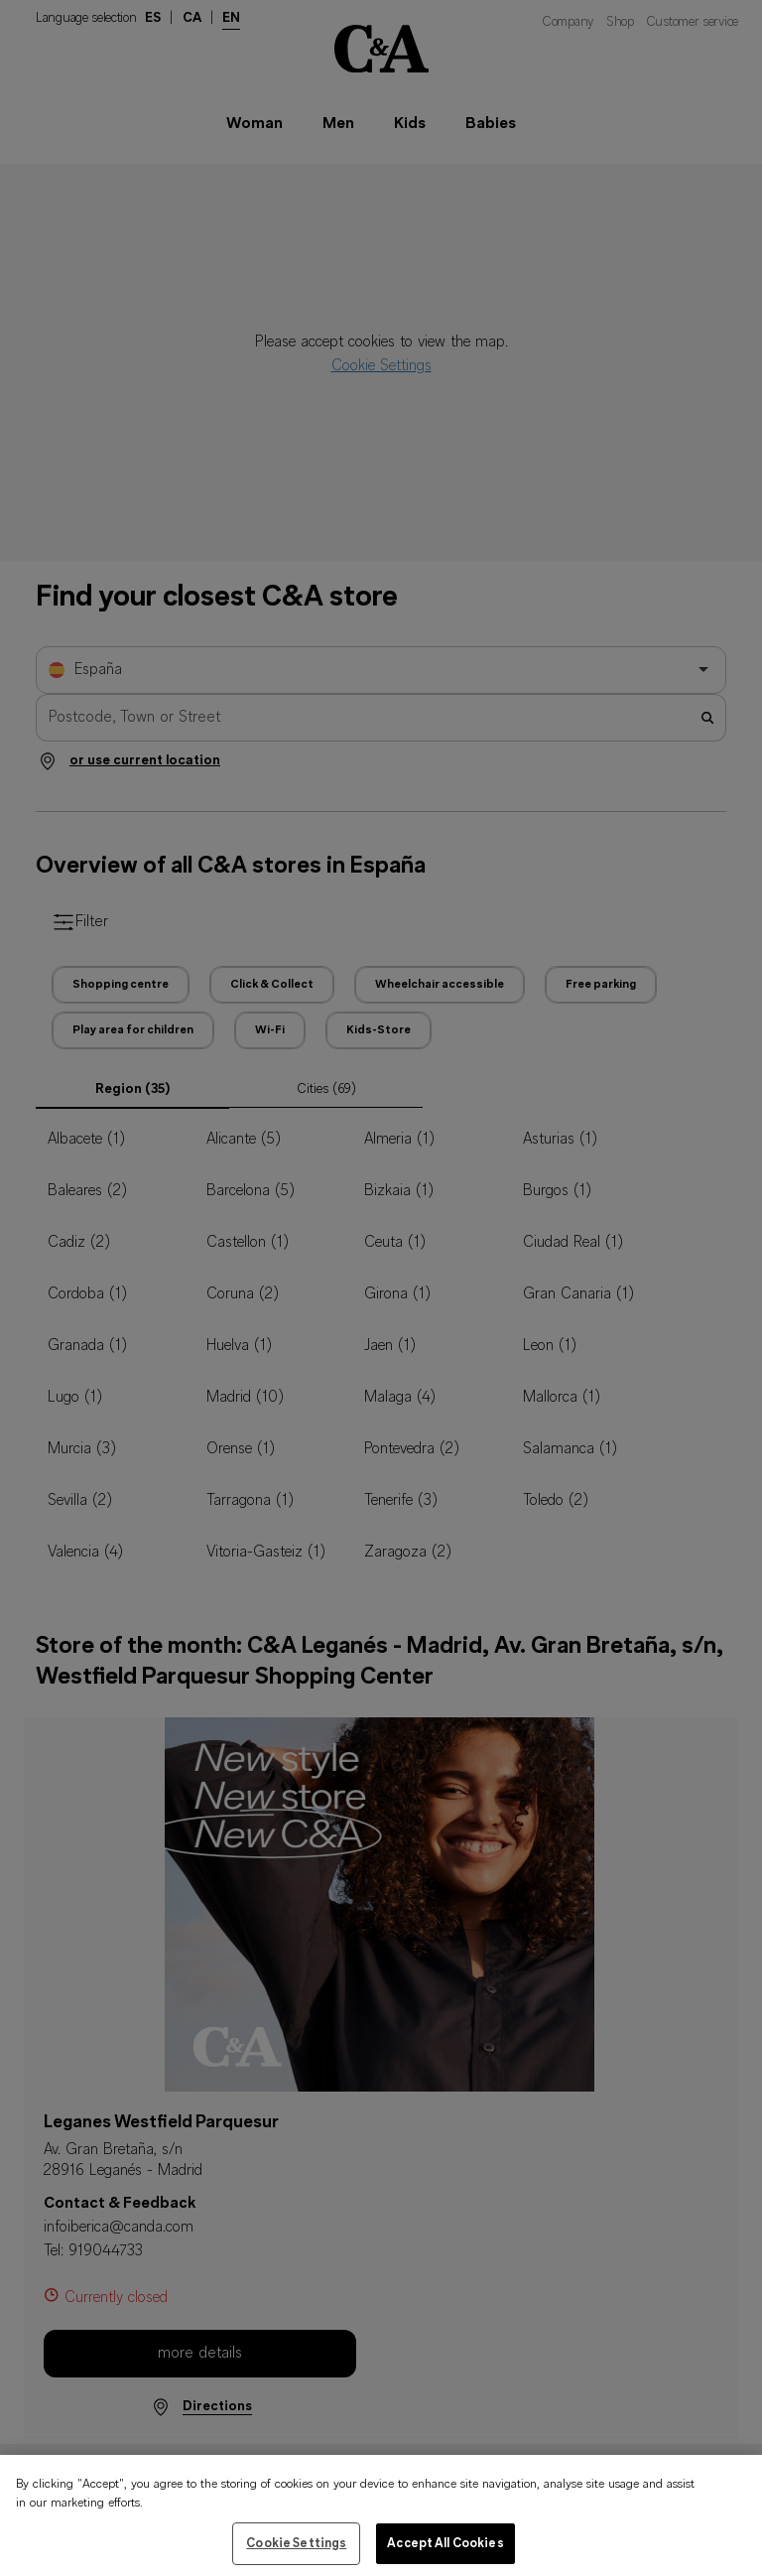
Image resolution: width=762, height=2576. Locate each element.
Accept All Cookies (445, 2554)
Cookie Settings (296, 2554)
